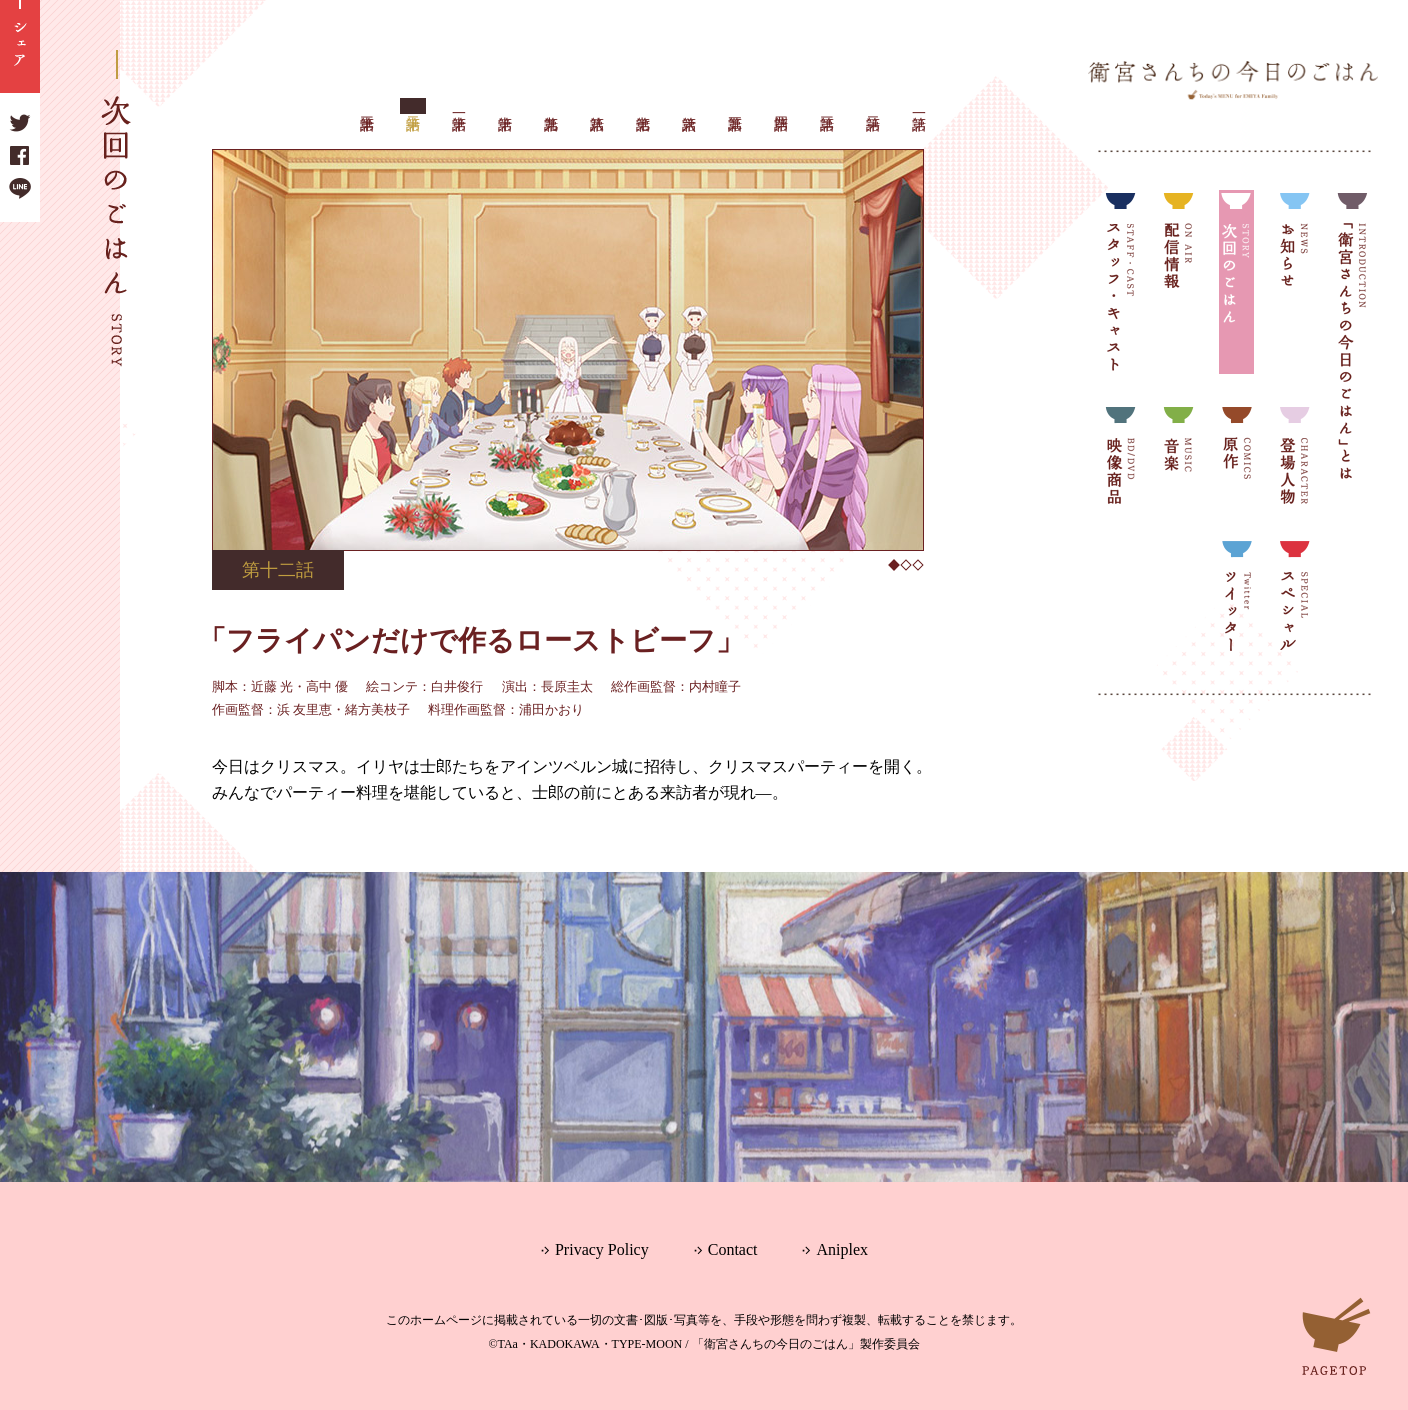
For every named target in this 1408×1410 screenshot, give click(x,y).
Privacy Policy (602, 1249)
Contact (733, 1249)
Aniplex (842, 1249)
